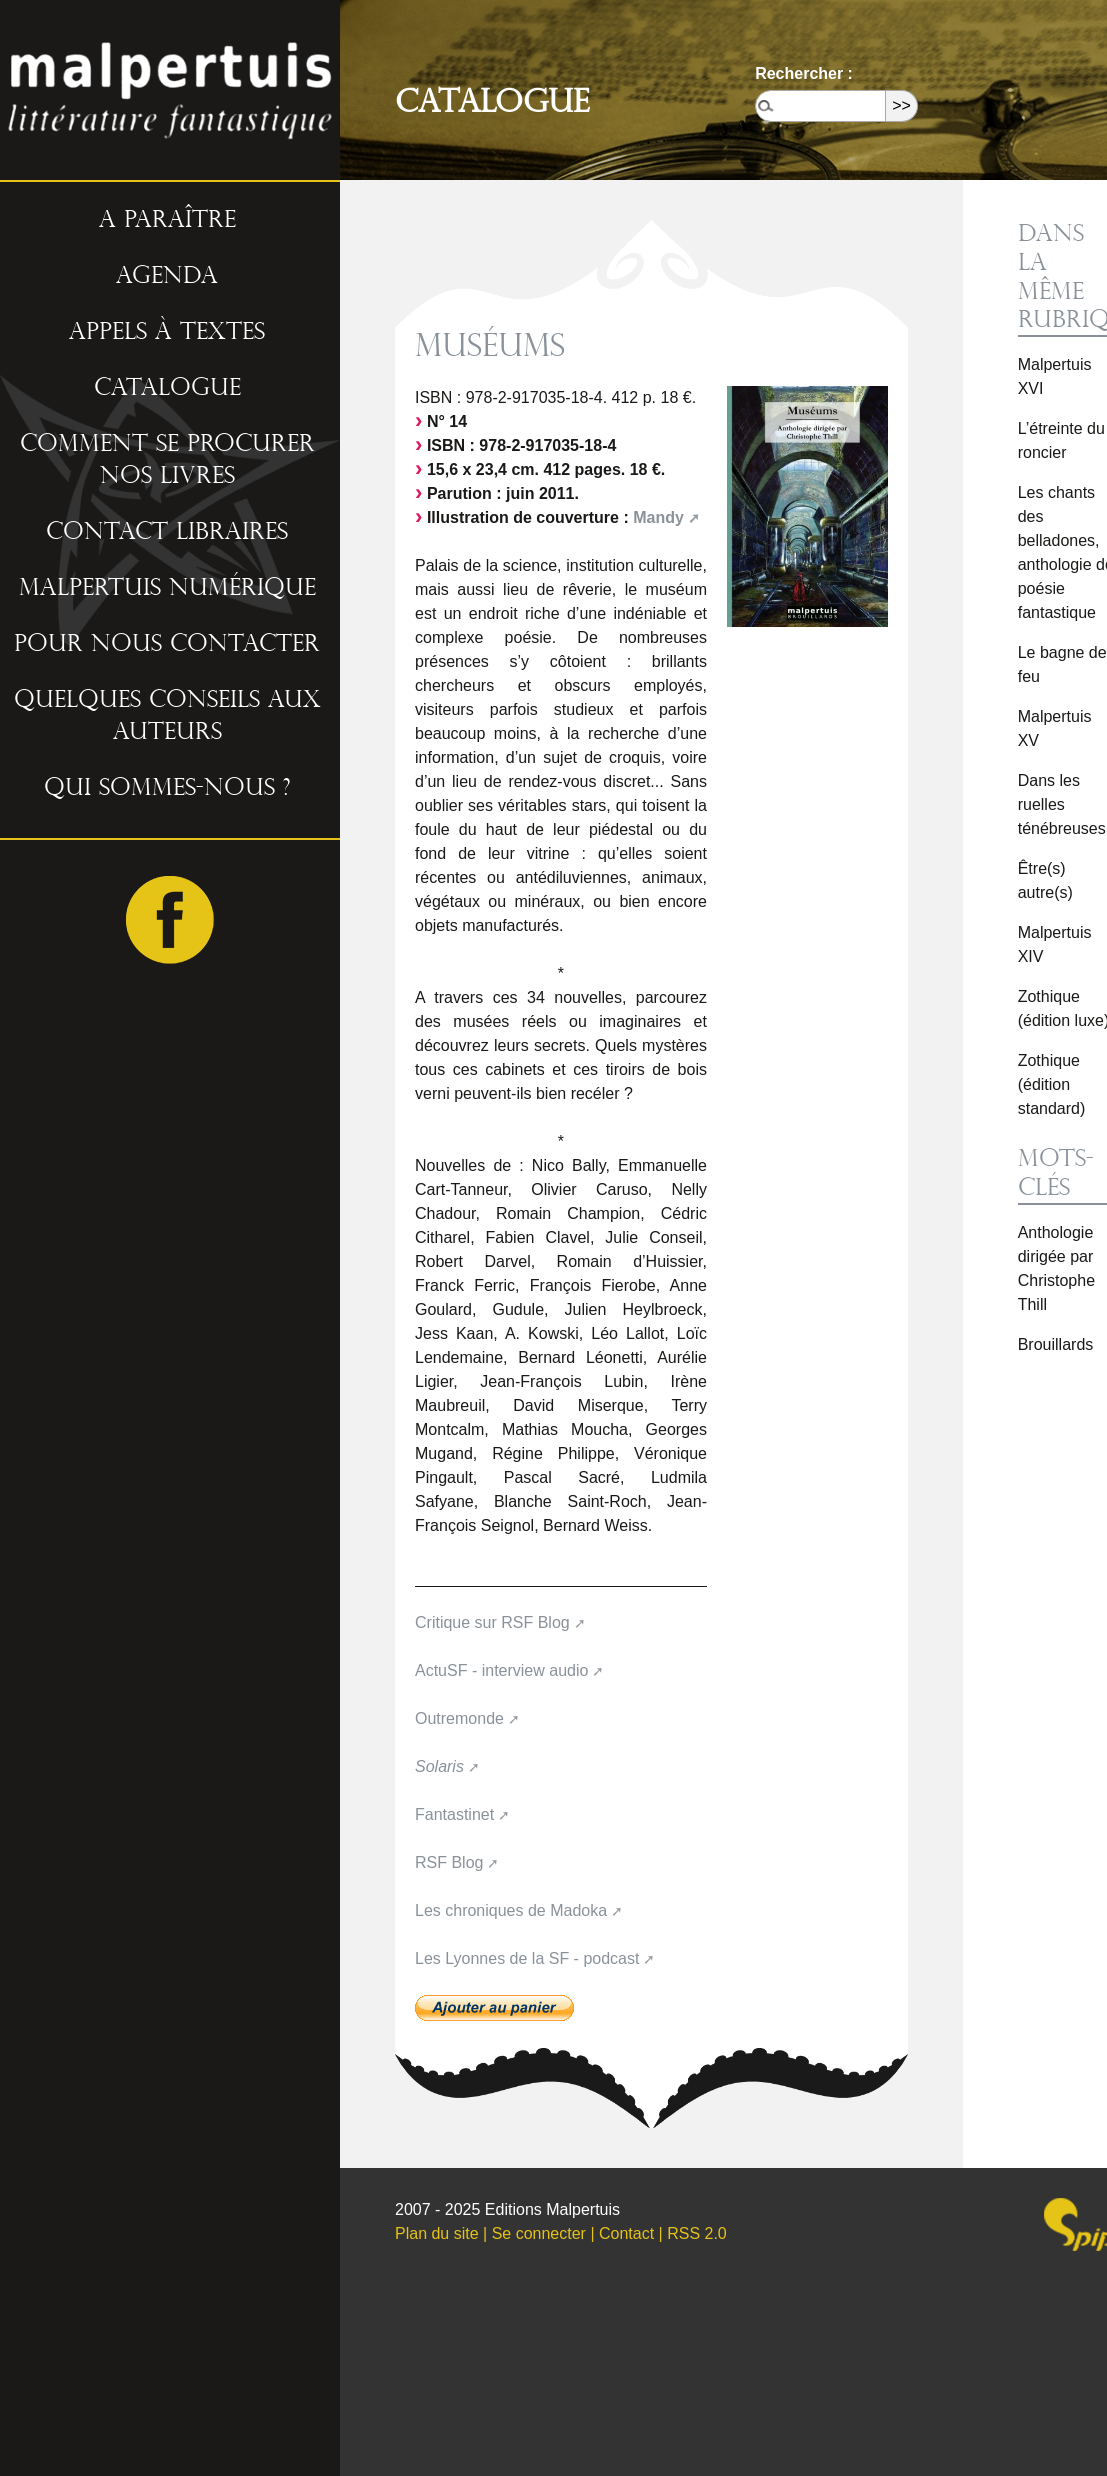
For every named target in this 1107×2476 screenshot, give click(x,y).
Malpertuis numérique (167, 588)
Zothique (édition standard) (1052, 1084)
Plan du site (437, 2233)
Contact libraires (167, 532)
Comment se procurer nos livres (167, 460)
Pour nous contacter (167, 644)
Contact (626, 2233)
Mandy (658, 517)
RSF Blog (449, 1862)
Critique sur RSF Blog (492, 1622)
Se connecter (539, 2233)
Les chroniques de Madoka (511, 1910)
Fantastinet (454, 1814)
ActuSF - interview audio (501, 1670)
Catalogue (167, 388)
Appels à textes (167, 332)
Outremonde (459, 1718)
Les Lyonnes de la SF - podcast (527, 1958)
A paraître (167, 220)
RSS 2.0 (697, 2233)
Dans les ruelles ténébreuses (1062, 804)
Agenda (167, 276)
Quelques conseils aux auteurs (167, 716)
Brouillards (1056, 1344)
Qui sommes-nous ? (167, 788)
